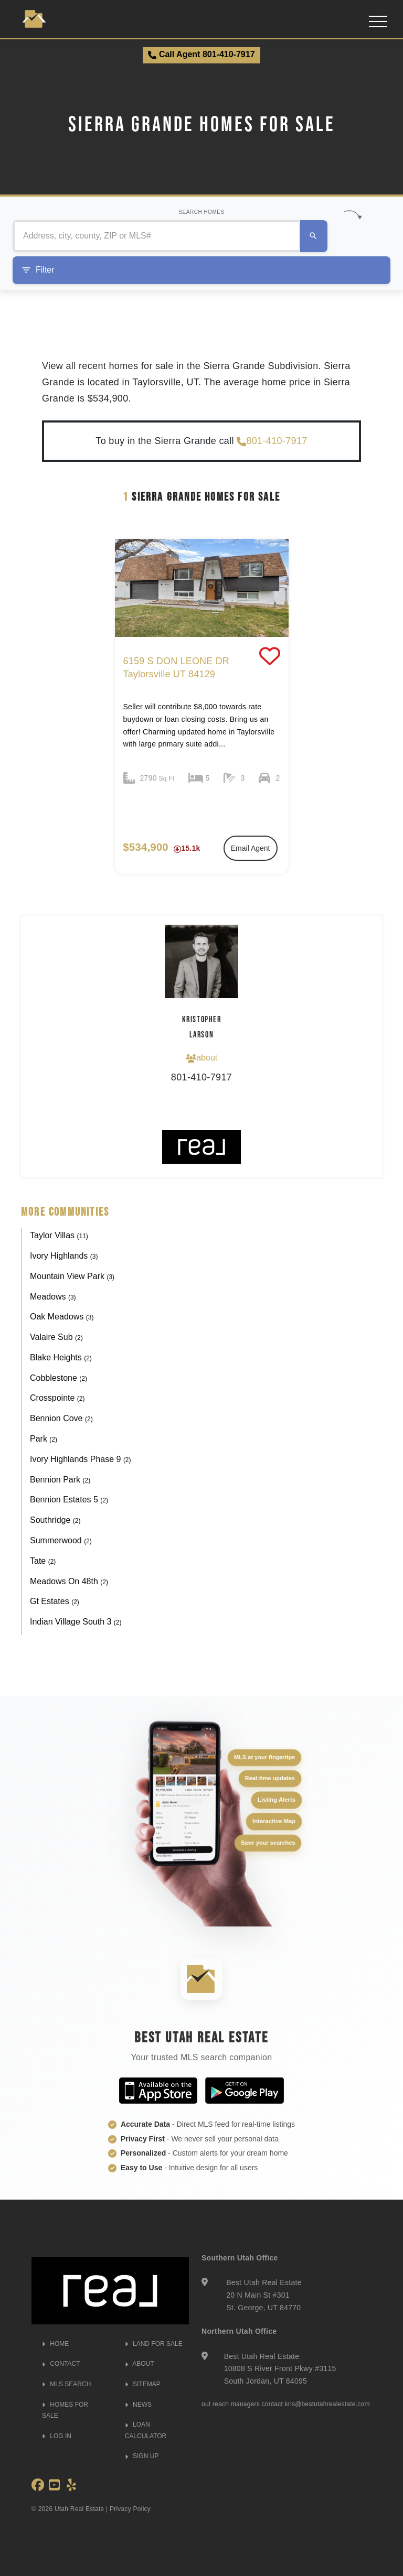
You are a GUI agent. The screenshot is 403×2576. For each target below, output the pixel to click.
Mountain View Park (72, 1276)
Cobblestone (58, 1377)
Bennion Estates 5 (69, 1499)
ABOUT (139, 2363)
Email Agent (250, 848)
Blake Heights (61, 1357)
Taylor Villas (59, 1235)
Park (43, 1438)
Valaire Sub (56, 1337)
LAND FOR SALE (154, 2343)
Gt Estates (54, 1601)
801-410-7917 (272, 441)
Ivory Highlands (64, 1255)
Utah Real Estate (79, 2509)
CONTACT (61, 2363)
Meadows (53, 1296)
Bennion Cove (61, 1418)
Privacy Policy (130, 2509)
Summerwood (61, 1540)
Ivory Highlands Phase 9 (80, 1459)
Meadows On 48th (69, 1581)
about (201, 1058)
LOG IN (56, 2436)
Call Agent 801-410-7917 (201, 54)
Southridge (55, 1520)
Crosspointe (57, 1397)
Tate (43, 1560)
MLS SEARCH (66, 2384)
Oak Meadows (61, 1316)
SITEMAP (143, 2384)
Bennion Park (60, 1479)
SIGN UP (142, 2456)
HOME (55, 2343)
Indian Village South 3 (76, 1621)
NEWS (138, 2404)
